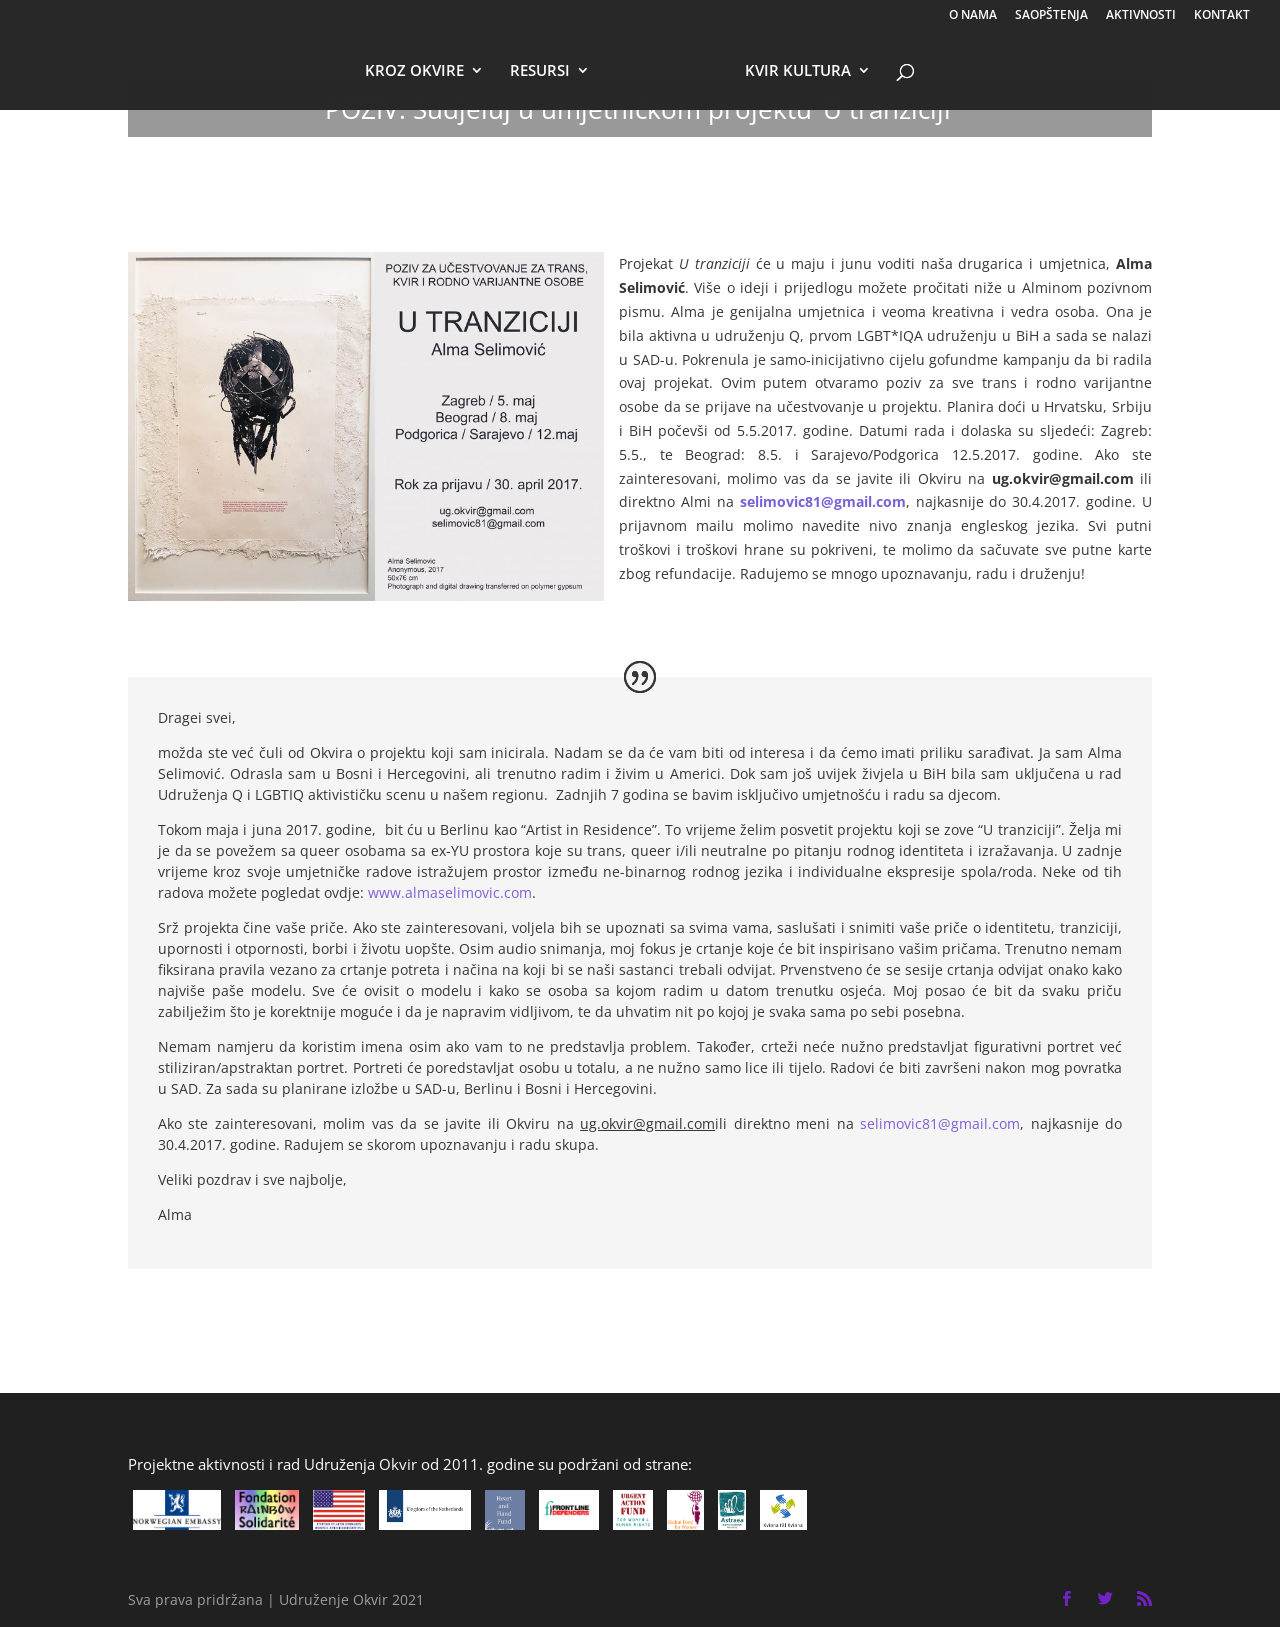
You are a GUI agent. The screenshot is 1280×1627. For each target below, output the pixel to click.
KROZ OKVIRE (414, 71)
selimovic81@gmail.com (823, 501)
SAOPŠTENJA (1051, 16)
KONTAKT (1222, 16)
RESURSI (540, 71)
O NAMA (973, 16)
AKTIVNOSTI (1141, 16)
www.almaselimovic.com (450, 892)
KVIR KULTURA (798, 71)
